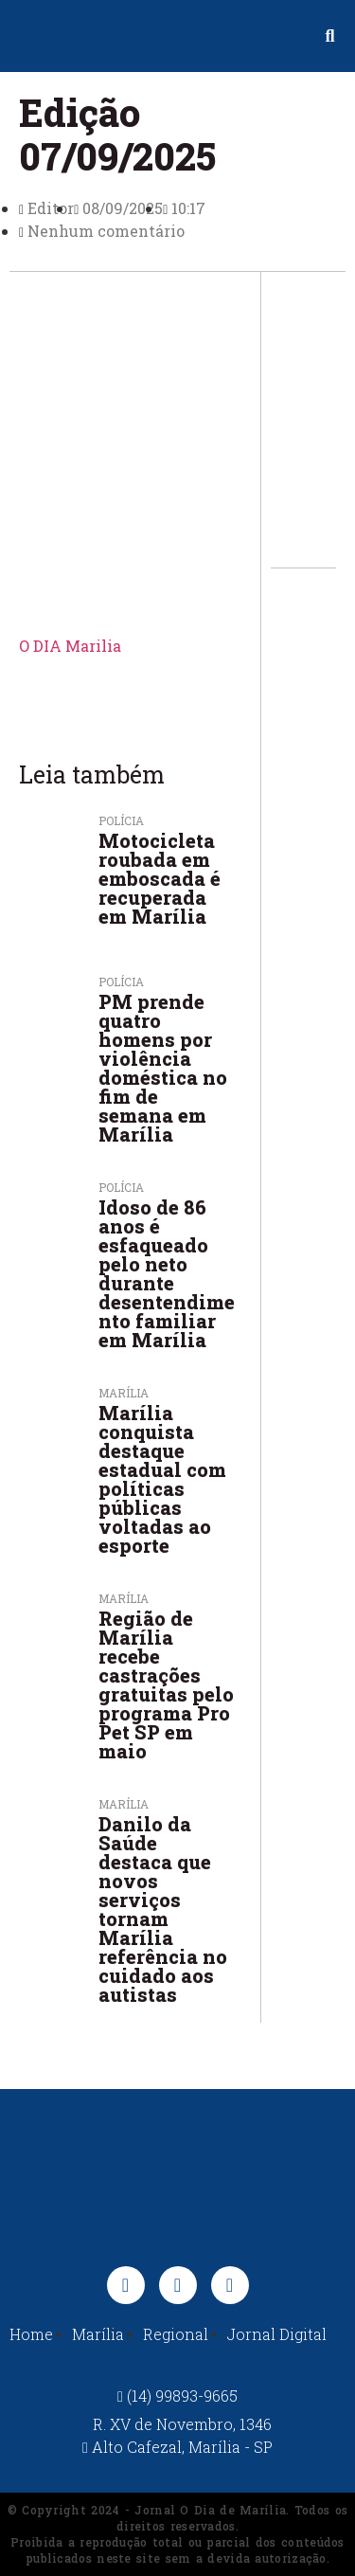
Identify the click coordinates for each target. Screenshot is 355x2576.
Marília (123, 1598)
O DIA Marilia (70, 646)
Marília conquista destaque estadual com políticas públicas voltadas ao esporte (162, 1479)
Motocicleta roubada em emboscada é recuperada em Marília (159, 878)
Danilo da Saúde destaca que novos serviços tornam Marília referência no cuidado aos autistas (162, 1909)
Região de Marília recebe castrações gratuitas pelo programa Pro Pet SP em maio (166, 1684)
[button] (14, 36)
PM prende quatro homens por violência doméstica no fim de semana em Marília (162, 1067)
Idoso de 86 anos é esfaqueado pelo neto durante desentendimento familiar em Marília (166, 1273)
